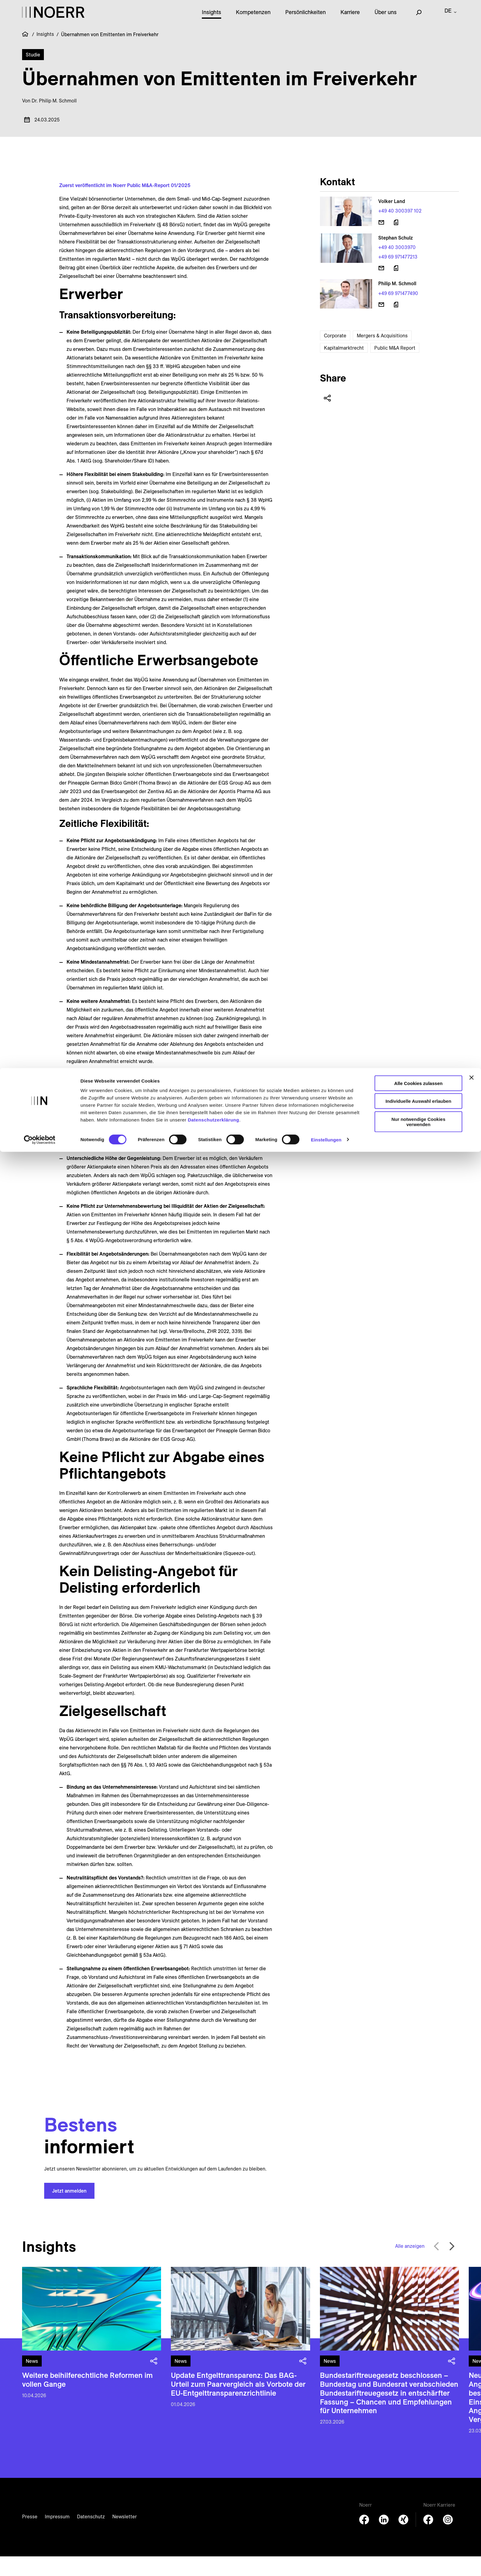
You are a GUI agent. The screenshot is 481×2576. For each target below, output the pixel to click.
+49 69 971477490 (398, 313)
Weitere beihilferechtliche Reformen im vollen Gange (87, 2399)
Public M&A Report (394, 367)
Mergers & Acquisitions (382, 355)
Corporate (335, 355)
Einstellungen (326, 71)
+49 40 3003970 (397, 267)
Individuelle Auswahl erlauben (419, 33)
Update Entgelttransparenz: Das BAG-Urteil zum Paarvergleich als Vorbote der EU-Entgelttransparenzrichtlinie (238, 2403)
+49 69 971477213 (398, 276)
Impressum (57, 2536)
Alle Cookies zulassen (418, 15)
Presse (29, 2536)
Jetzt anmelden (69, 2210)
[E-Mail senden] (381, 242)
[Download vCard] (396, 242)
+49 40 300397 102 (399, 230)
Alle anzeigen (410, 2266)
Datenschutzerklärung (213, 51)
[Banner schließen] (471, 9)
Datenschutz (91, 2536)
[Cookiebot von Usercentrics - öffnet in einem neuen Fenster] (40, 71)
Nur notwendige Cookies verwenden (418, 53)
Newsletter (124, 2536)
